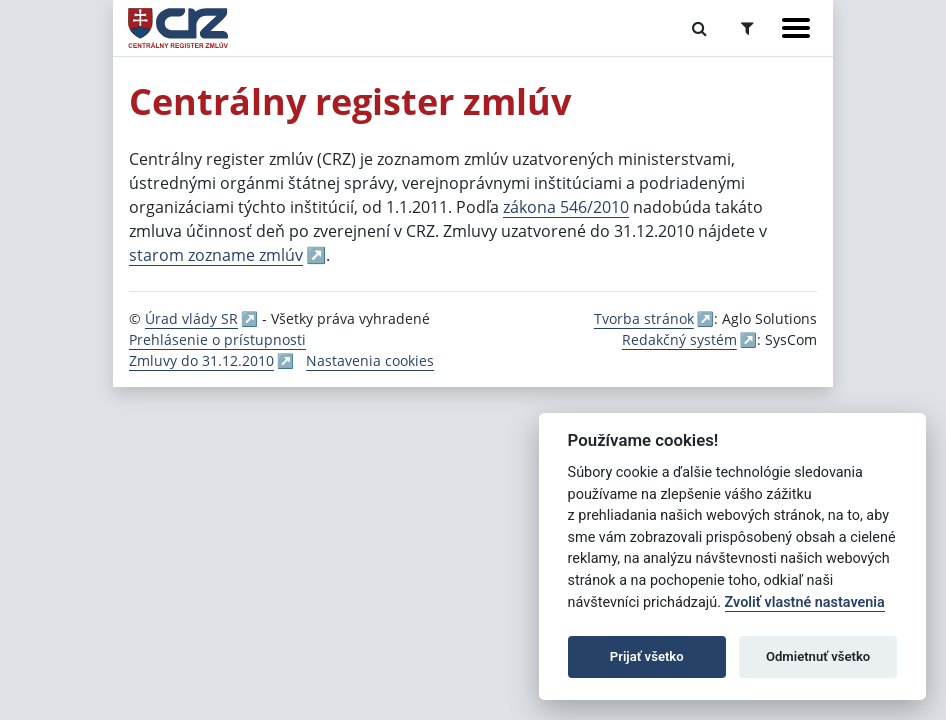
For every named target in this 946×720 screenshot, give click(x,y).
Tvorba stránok (644, 318)
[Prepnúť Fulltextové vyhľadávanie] (699, 28)
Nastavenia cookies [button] (370, 360)
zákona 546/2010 (566, 207)
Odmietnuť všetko (818, 656)
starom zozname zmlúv (216, 255)
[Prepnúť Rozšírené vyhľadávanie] (747, 28)
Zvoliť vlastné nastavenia (805, 602)
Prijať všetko (647, 656)
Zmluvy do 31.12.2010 (201, 360)
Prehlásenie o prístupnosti (217, 339)
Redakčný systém (679, 339)
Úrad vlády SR (191, 318)
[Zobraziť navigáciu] (796, 28)
